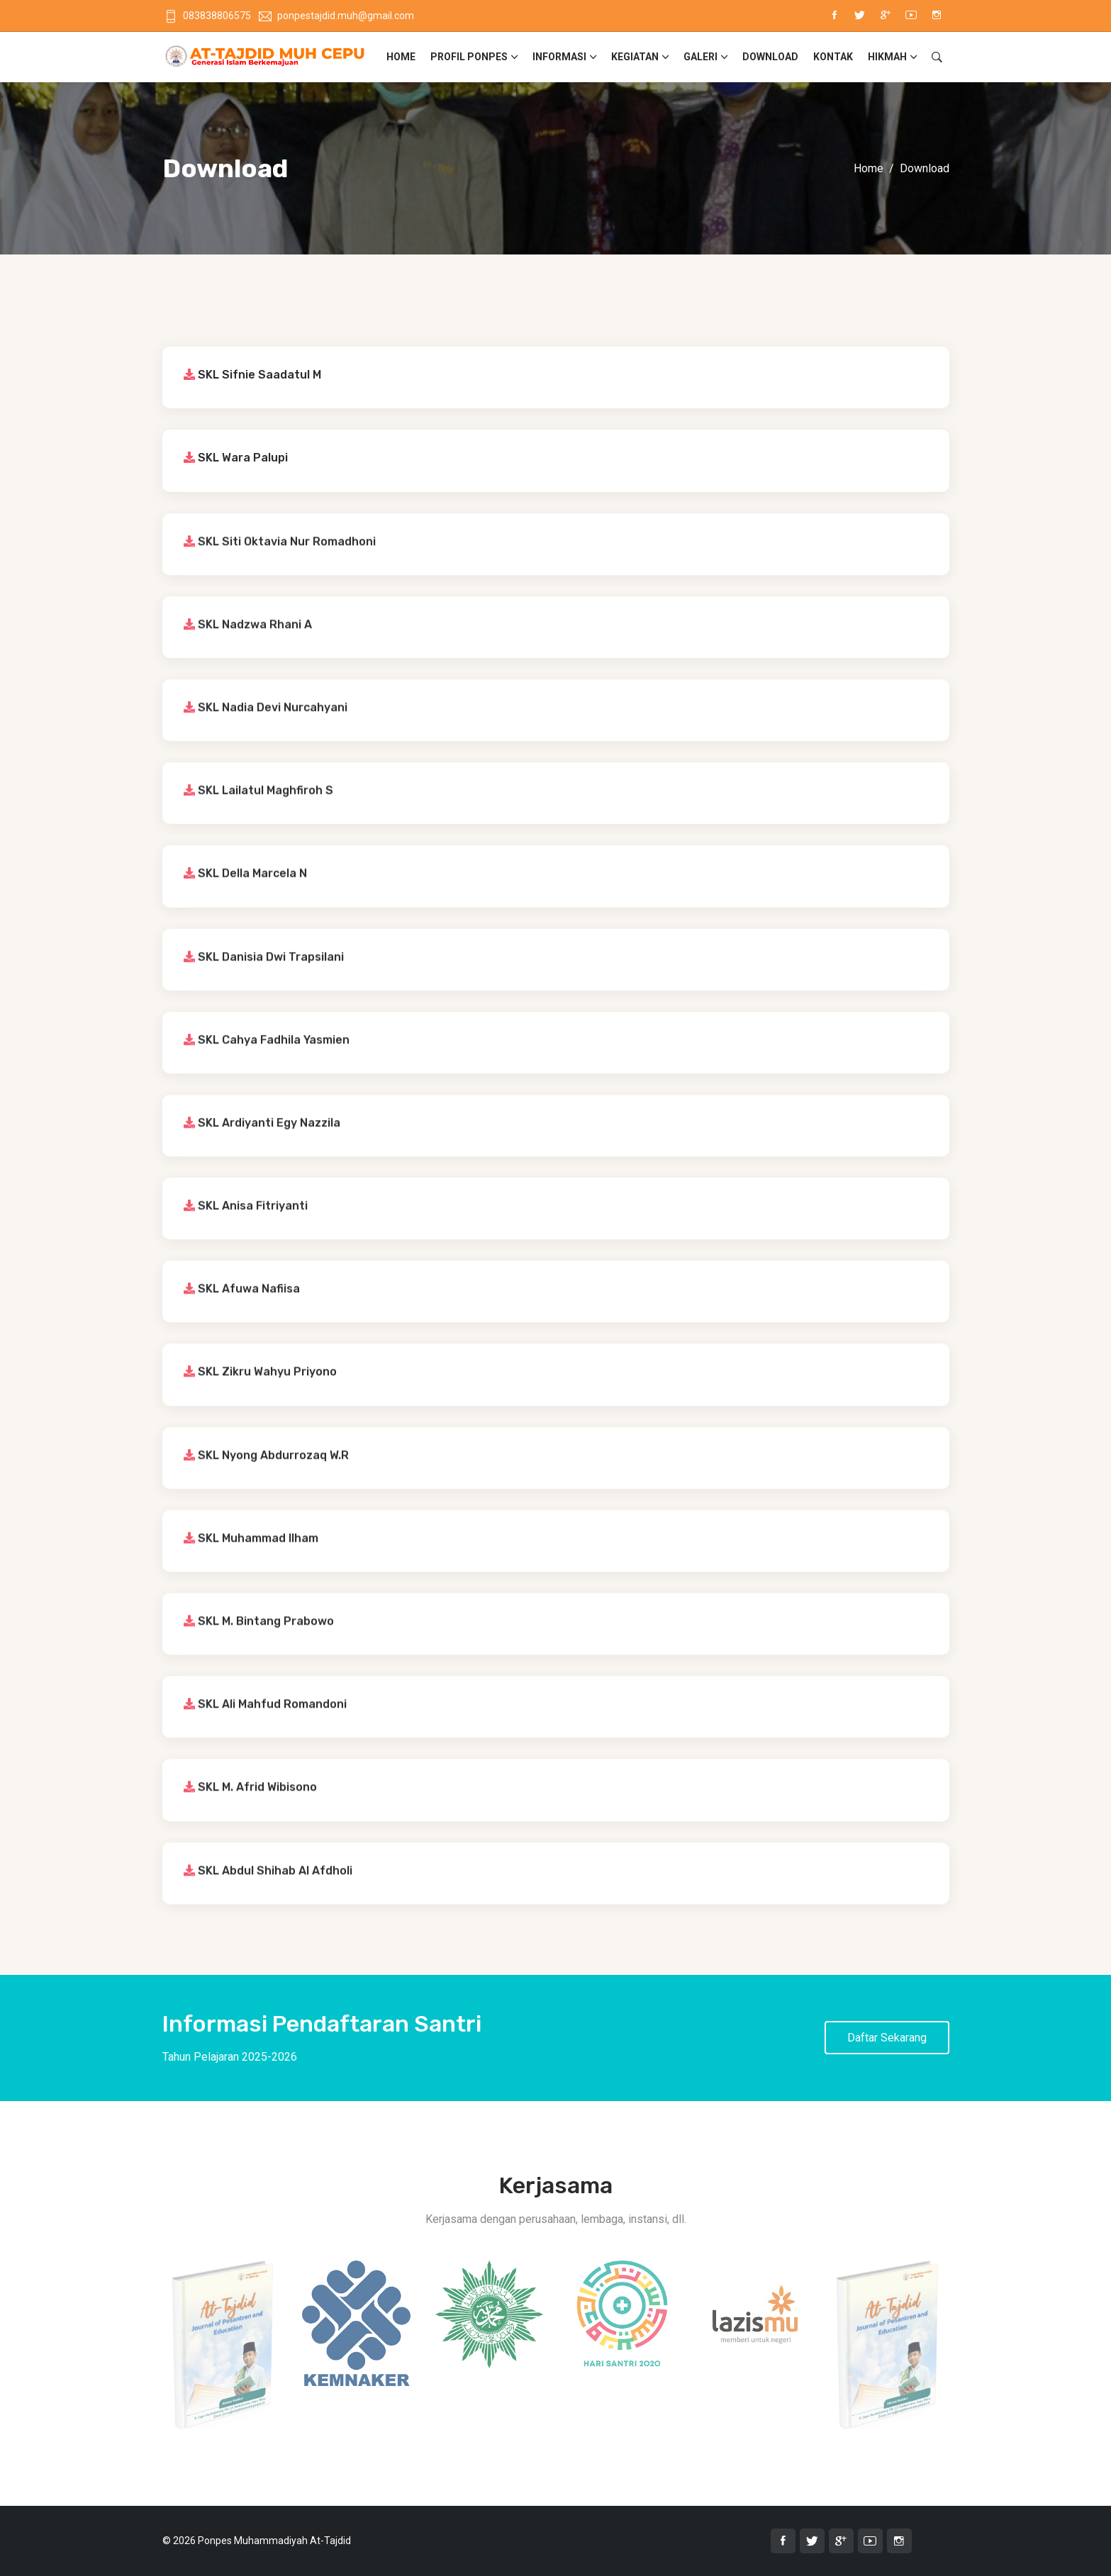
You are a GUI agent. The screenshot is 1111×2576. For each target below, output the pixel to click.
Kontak (833, 56)
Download (770, 56)
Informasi (559, 56)
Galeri (700, 56)
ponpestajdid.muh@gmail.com (336, 15)
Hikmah (887, 56)
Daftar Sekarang (887, 2037)
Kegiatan (635, 56)
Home (400, 56)
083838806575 (207, 15)
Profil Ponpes (469, 56)
